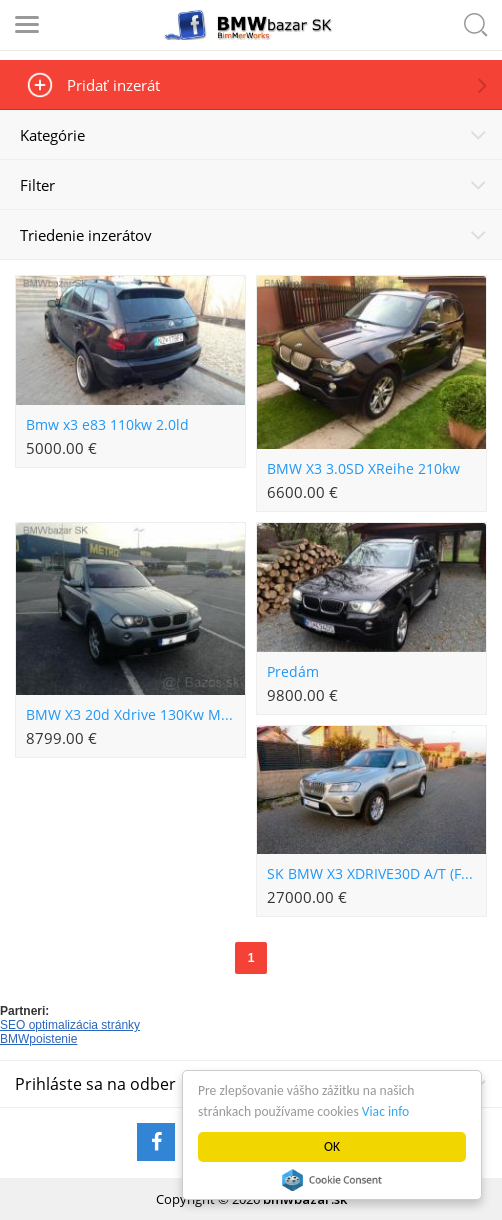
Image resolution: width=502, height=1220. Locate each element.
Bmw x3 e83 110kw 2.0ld (107, 425)
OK (332, 1146)
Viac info (385, 1111)
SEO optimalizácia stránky (70, 1025)
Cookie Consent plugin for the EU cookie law (332, 1180)
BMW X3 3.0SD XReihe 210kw (363, 469)
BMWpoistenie (38, 1039)
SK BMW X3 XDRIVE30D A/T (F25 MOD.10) (376, 874)
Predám (293, 672)
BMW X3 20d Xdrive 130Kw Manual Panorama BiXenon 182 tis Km (135, 715)
